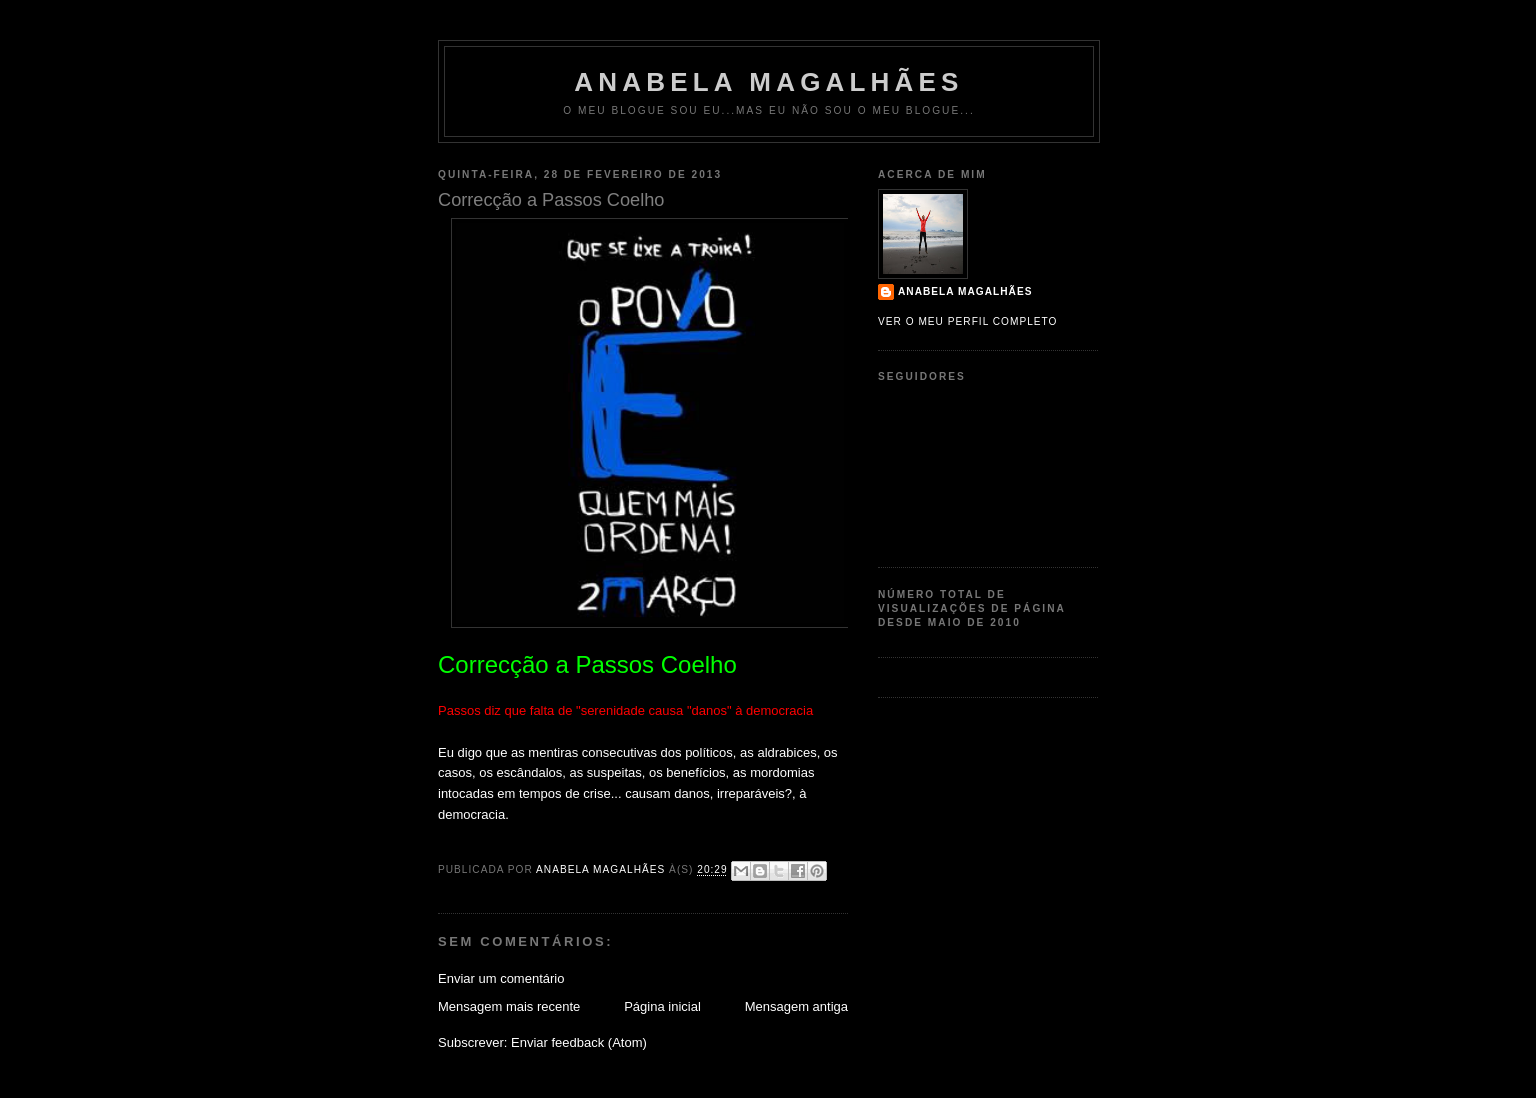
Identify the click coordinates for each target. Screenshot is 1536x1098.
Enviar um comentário (501, 978)
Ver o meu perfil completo (968, 321)
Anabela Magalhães (768, 82)
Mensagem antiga (796, 1006)
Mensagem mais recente (509, 1006)
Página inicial (662, 1006)
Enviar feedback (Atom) (579, 1042)
